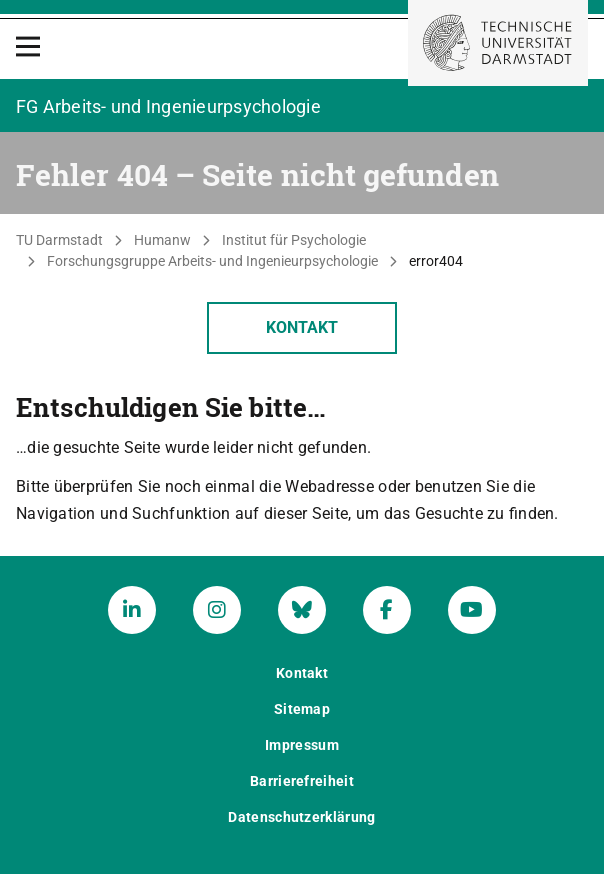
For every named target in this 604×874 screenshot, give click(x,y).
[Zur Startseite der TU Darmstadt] (498, 43)
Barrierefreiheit (302, 781)
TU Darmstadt (59, 240)
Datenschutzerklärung (301, 817)
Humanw (162, 240)
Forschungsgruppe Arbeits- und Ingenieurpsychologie (212, 261)
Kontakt (302, 327)
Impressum (302, 745)
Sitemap (302, 709)
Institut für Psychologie (294, 240)
